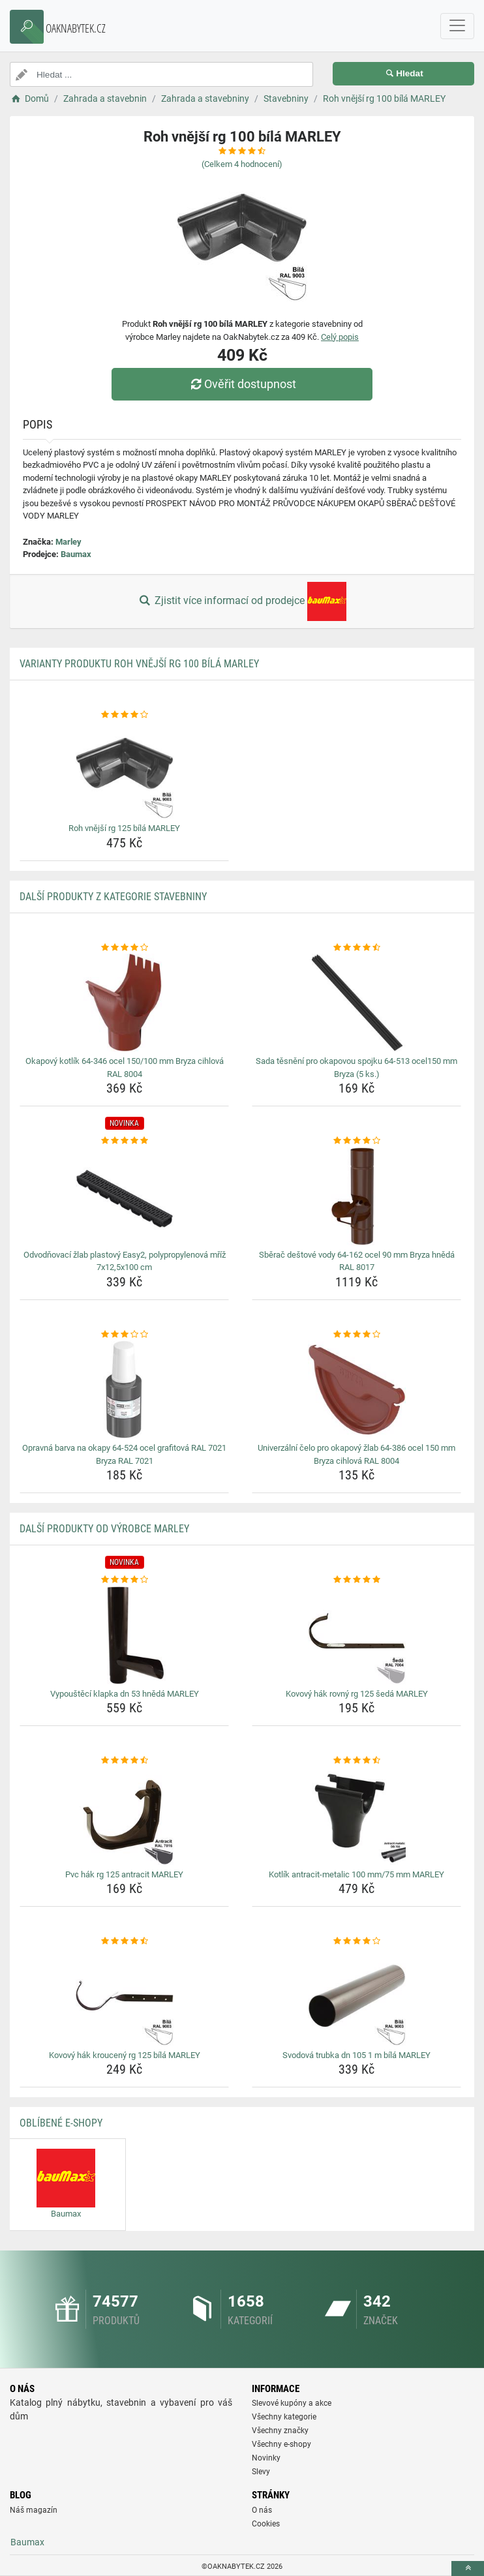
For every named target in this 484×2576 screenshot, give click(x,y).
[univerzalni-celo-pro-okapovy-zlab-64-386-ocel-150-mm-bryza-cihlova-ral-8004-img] (356, 1389)
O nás (262, 2510)
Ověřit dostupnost (242, 384)
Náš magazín (33, 2510)
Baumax (76, 554)
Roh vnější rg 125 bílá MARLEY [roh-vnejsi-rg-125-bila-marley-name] (124, 828)
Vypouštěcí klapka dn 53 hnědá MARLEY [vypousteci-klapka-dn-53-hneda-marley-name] (124, 1694)
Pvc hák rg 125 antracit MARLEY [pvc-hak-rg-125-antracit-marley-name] (124, 1874)
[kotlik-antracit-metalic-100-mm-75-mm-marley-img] (356, 1816)
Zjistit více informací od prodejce (242, 601)
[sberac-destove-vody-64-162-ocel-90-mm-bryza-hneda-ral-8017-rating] (356, 1140)
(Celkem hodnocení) (242, 164)
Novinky (266, 2457)
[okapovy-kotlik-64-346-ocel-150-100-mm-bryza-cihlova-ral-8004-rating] (124, 947)
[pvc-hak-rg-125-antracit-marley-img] (124, 1816)
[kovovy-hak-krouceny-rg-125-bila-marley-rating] (124, 1941)
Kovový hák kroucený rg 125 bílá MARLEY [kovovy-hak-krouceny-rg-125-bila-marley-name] (124, 2055)
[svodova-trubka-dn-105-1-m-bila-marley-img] (356, 1997)
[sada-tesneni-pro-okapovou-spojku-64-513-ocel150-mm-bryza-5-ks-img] (356, 1003)
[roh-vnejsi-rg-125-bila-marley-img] (124, 770)
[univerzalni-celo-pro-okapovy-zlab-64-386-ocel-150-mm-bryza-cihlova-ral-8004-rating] (356, 1334)
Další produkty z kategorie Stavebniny (113, 896)
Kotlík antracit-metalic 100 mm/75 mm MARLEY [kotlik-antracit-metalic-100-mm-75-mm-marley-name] (356, 1874)
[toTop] (467, 2568)
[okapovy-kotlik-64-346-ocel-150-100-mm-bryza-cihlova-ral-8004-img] (124, 1003)
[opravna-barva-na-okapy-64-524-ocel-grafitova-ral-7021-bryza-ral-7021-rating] (124, 1334)
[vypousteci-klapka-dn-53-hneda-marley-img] (124, 1635)
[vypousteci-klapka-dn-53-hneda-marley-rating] (124, 1579)
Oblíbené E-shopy (61, 2123)
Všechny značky (280, 2430)
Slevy (261, 2471)
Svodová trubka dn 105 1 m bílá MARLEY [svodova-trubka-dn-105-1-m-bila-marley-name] (356, 2055)
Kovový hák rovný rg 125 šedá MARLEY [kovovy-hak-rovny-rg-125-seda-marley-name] (357, 1694)
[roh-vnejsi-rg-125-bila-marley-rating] (124, 714)
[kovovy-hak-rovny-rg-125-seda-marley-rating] (356, 1579)
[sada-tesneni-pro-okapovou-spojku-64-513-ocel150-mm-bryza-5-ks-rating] (356, 947)
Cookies (266, 2523)
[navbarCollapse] (457, 26)
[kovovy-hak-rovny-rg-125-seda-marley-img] (356, 1635)
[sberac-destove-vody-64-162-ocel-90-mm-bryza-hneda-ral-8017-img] (356, 1196)
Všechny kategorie (284, 2416)
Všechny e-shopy (281, 2444)
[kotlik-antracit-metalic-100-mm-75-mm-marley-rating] (356, 1760)
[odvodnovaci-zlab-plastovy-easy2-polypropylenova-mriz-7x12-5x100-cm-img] (124, 1196)
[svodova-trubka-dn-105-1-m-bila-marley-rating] (356, 1941)
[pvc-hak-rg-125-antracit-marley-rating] (124, 1760)
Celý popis (340, 337)
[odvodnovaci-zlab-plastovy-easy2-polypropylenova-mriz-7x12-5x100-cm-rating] (124, 1140)
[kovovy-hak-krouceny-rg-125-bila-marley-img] (124, 1997)
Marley (68, 542)
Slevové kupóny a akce (291, 2403)
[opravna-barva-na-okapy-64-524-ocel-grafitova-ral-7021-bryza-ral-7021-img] (124, 1389)
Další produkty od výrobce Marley (104, 1529)
